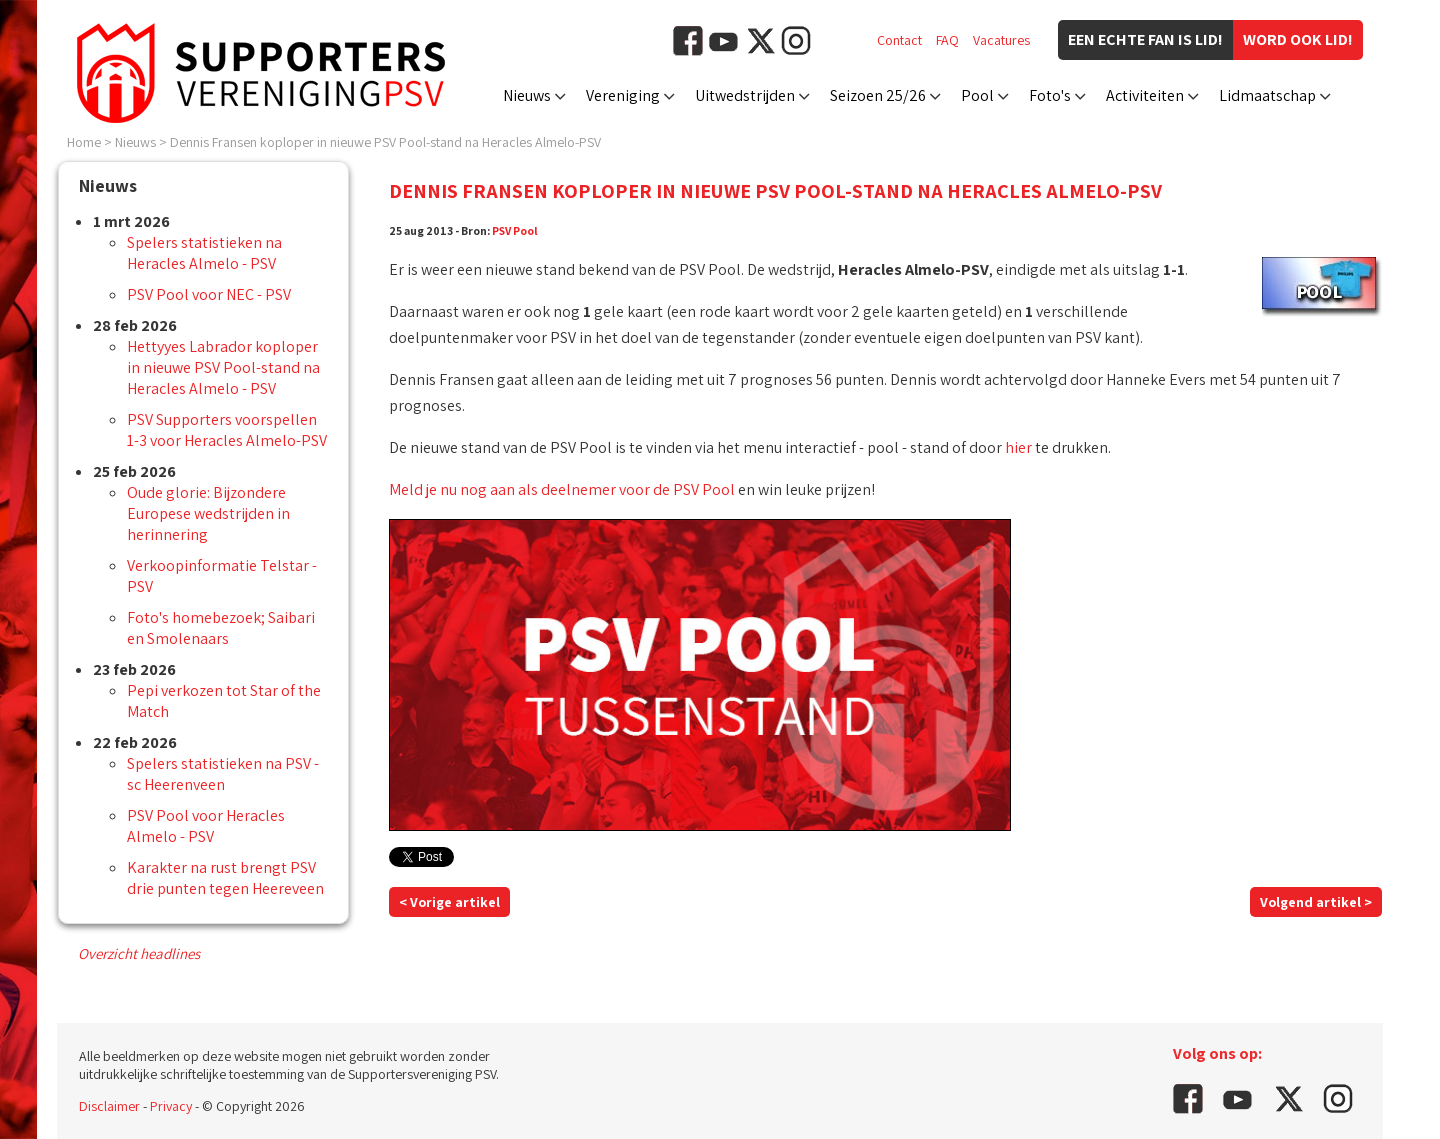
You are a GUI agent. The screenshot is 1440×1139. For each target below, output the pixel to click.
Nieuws (527, 95)
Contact (899, 40)
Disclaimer (109, 1106)
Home (84, 142)
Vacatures (1001, 40)
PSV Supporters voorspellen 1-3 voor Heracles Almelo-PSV (227, 430)
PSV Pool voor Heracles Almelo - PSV (206, 826)
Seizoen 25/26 (878, 95)
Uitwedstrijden (745, 95)
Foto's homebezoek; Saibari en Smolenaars (221, 628)
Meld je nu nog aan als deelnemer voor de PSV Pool (562, 489)
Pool (977, 95)
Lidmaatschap (1267, 95)
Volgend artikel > (1316, 902)
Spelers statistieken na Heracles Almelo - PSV (204, 253)
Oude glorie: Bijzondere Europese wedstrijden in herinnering (208, 513)
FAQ (947, 40)
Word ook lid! (1298, 39)
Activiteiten (1145, 95)
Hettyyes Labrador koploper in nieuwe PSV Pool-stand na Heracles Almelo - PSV (223, 367)
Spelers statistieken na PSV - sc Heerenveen (223, 774)
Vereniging (623, 95)
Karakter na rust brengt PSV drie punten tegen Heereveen (225, 878)
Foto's (1050, 95)
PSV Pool (515, 230)
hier (1018, 447)
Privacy (171, 1106)
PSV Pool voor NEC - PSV (209, 294)
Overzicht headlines (139, 953)
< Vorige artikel (449, 902)
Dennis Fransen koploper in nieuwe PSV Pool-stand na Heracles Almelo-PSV (385, 142)
